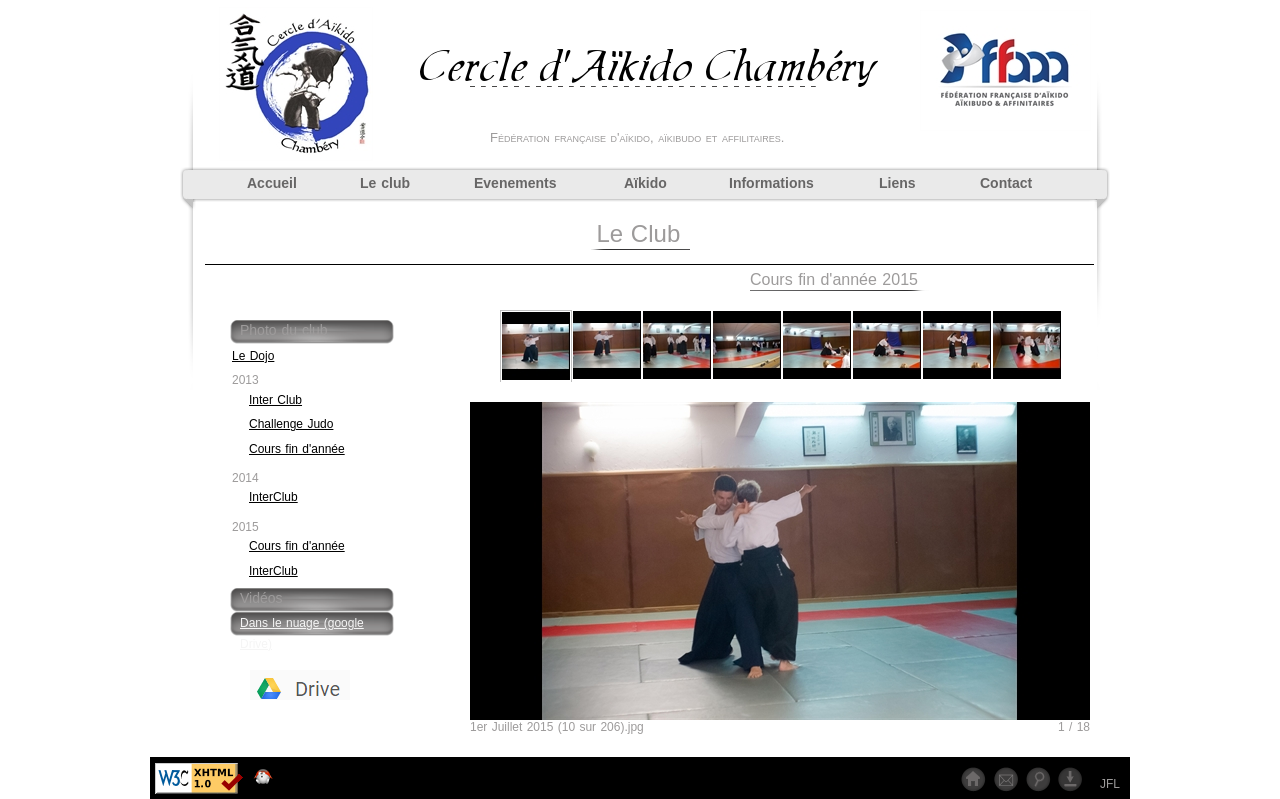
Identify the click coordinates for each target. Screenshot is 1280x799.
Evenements (515, 183)
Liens (897, 183)
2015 (245, 527)
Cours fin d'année (297, 449)
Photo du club (284, 330)
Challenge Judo (291, 424)
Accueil (272, 183)
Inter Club (275, 400)
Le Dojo (253, 356)
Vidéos (261, 598)
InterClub (273, 497)
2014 (245, 478)
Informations (771, 183)
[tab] (315, 332)
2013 (245, 380)
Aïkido (645, 183)
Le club (385, 183)
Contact (1006, 183)
